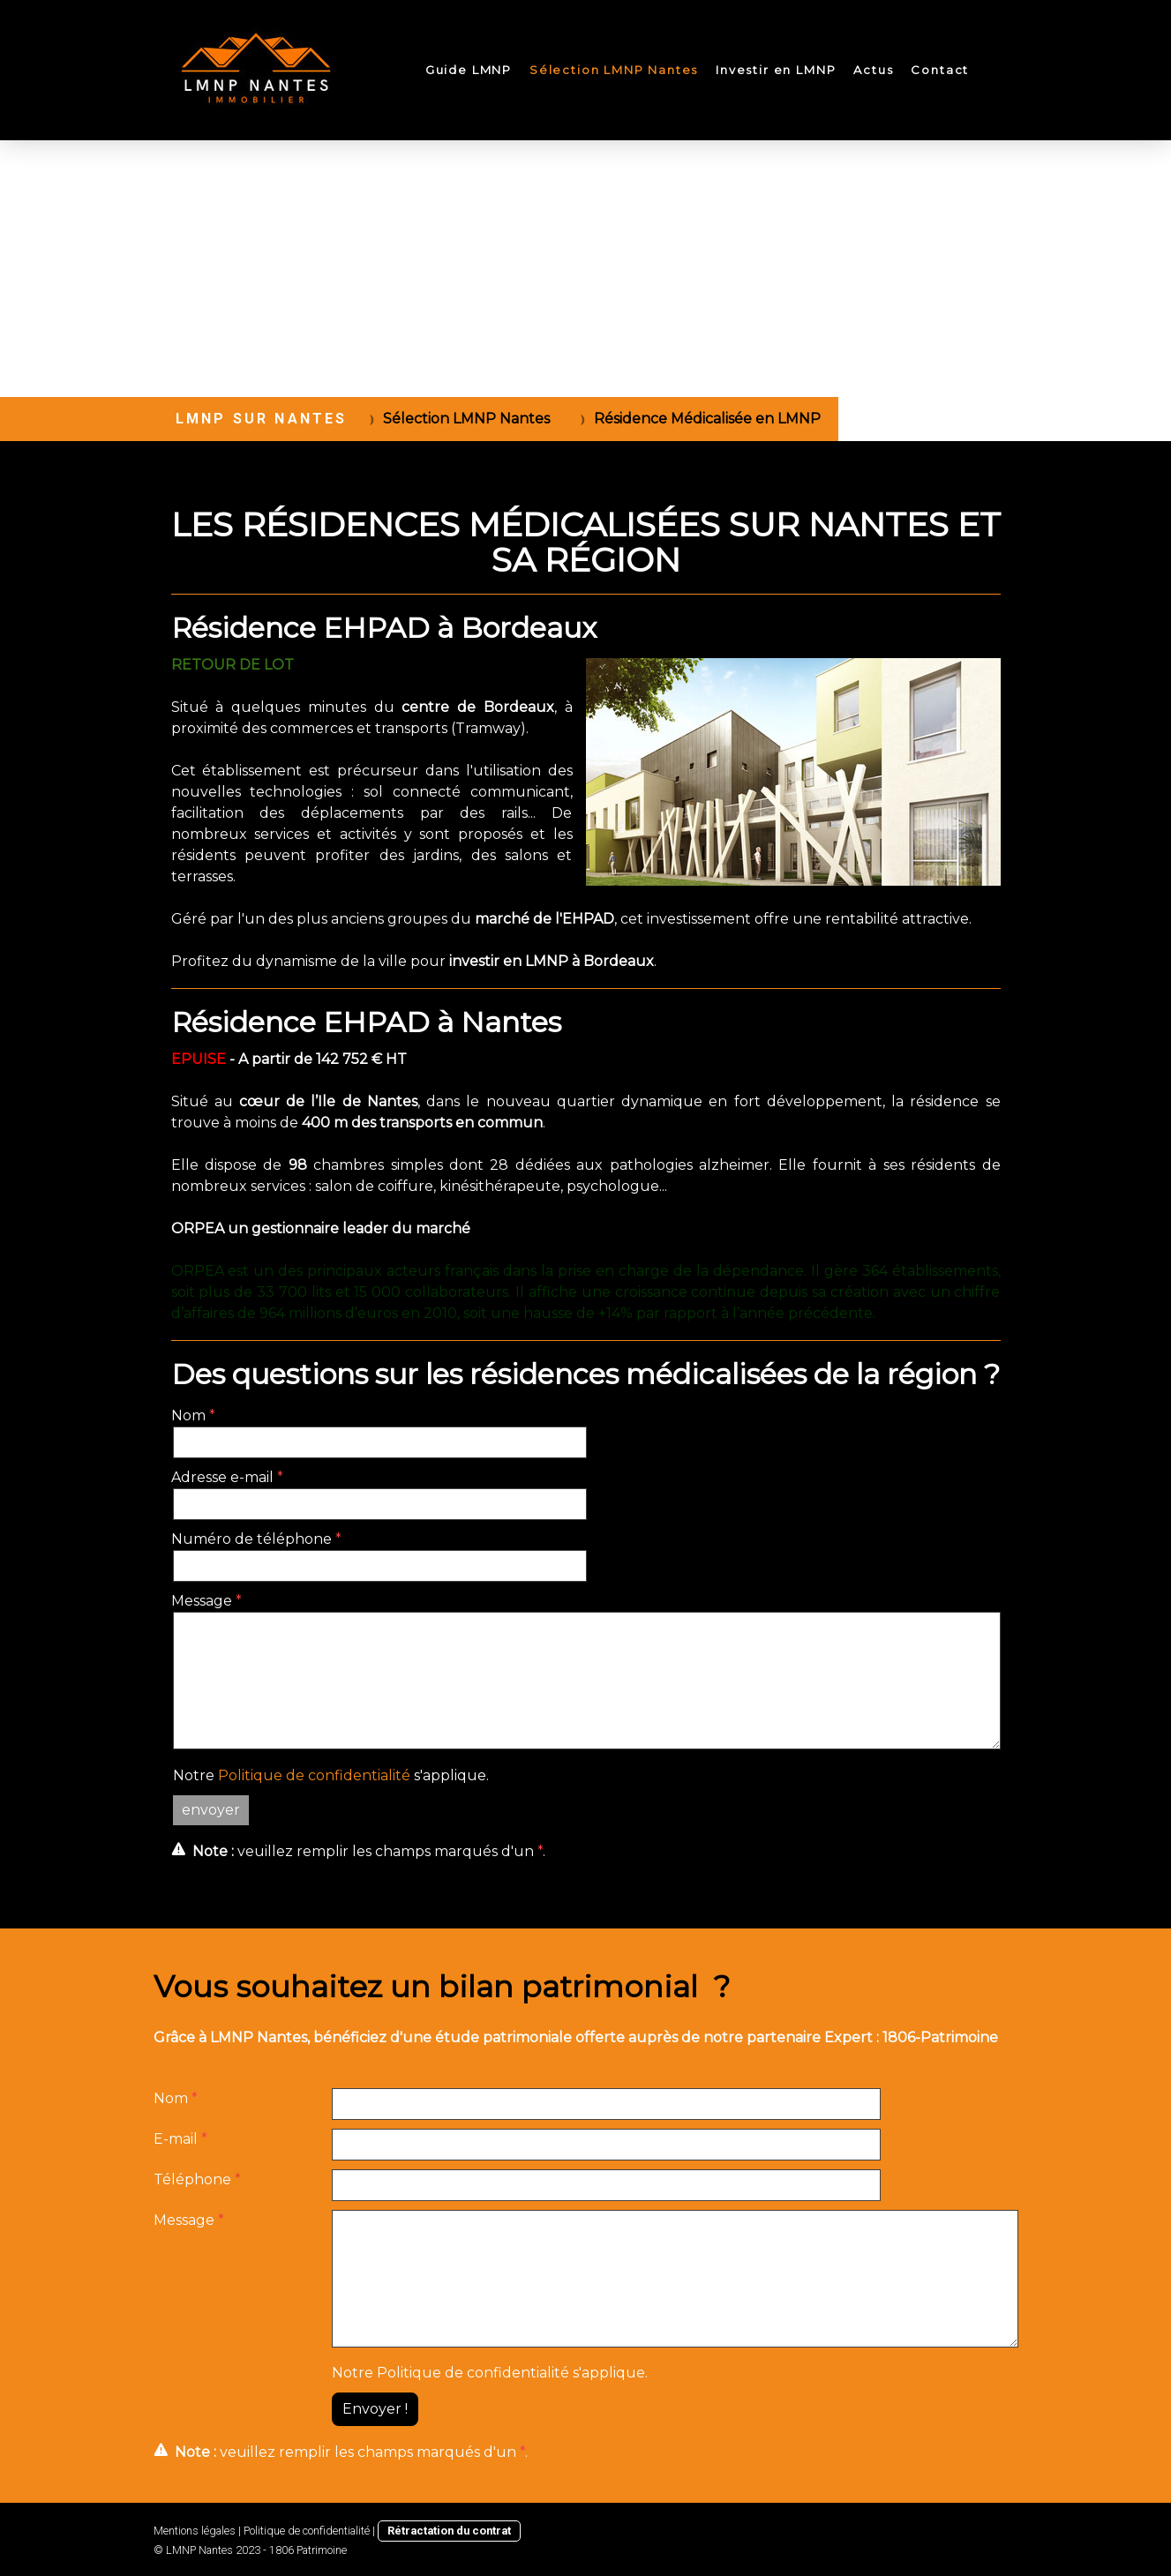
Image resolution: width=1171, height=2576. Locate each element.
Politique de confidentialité (314, 1775)
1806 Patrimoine (308, 2550)
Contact (940, 70)
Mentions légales (195, 2530)
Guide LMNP (468, 70)
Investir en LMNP (776, 70)
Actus (873, 70)
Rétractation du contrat (449, 2530)
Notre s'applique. (331, 1775)
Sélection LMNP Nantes (613, 70)
